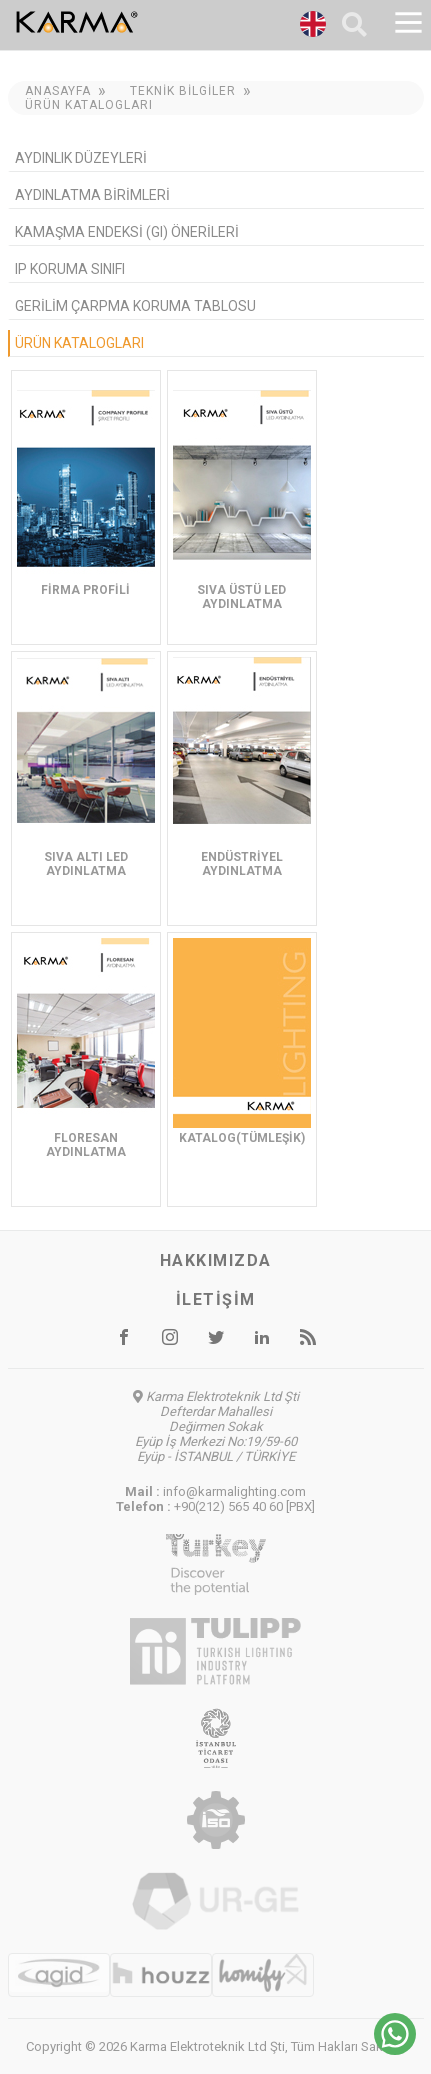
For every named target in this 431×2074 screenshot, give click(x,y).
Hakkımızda (216, 1260)
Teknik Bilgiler (183, 91)
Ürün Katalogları (89, 105)
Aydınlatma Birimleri (92, 195)
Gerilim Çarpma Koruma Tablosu (135, 306)
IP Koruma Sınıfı (70, 269)
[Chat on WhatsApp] (395, 2049)
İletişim (216, 1299)
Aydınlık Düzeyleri (81, 158)
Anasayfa (58, 91)
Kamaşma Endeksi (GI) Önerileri (127, 232)
